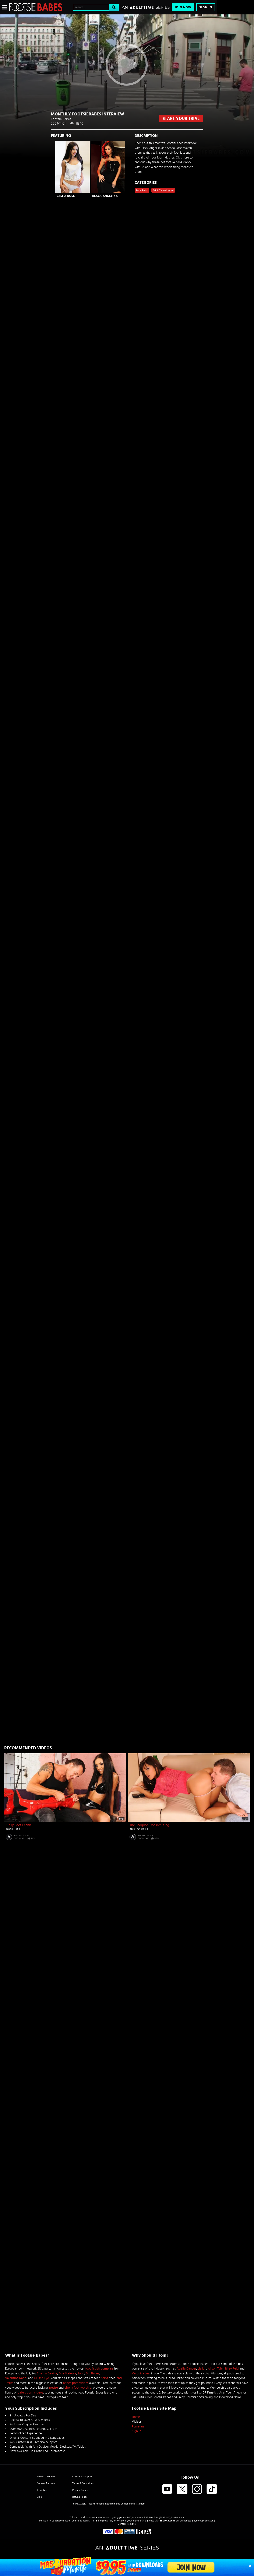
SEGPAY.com (167, 2520)
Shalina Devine (47, 2373)
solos (104, 2378)
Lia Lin (202, 2368)
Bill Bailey (92, 2373)
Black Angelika (105, 196)
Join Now (182, 7)
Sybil (81, 2373)
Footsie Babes (21, 1835)
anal (119, 2378)
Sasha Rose (66, 196)
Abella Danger (186, 2368)
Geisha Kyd (41, 2378)
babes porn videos (75, 2383)
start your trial (181, 118)
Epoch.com (58, 2520)
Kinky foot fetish (18, 1825)
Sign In (205, 7)
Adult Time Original (163, 190)
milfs (10, 2383)
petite (53, 2387)
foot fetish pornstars (99, 2368)
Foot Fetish (142, 190)
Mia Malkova (67, 2373)
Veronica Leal (141, 2373)
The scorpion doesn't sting (149, 1825)
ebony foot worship (77, 2387)
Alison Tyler (216, 2368)
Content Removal (127, 2524)
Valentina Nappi (16, 2378)
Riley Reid (232, 2368)
